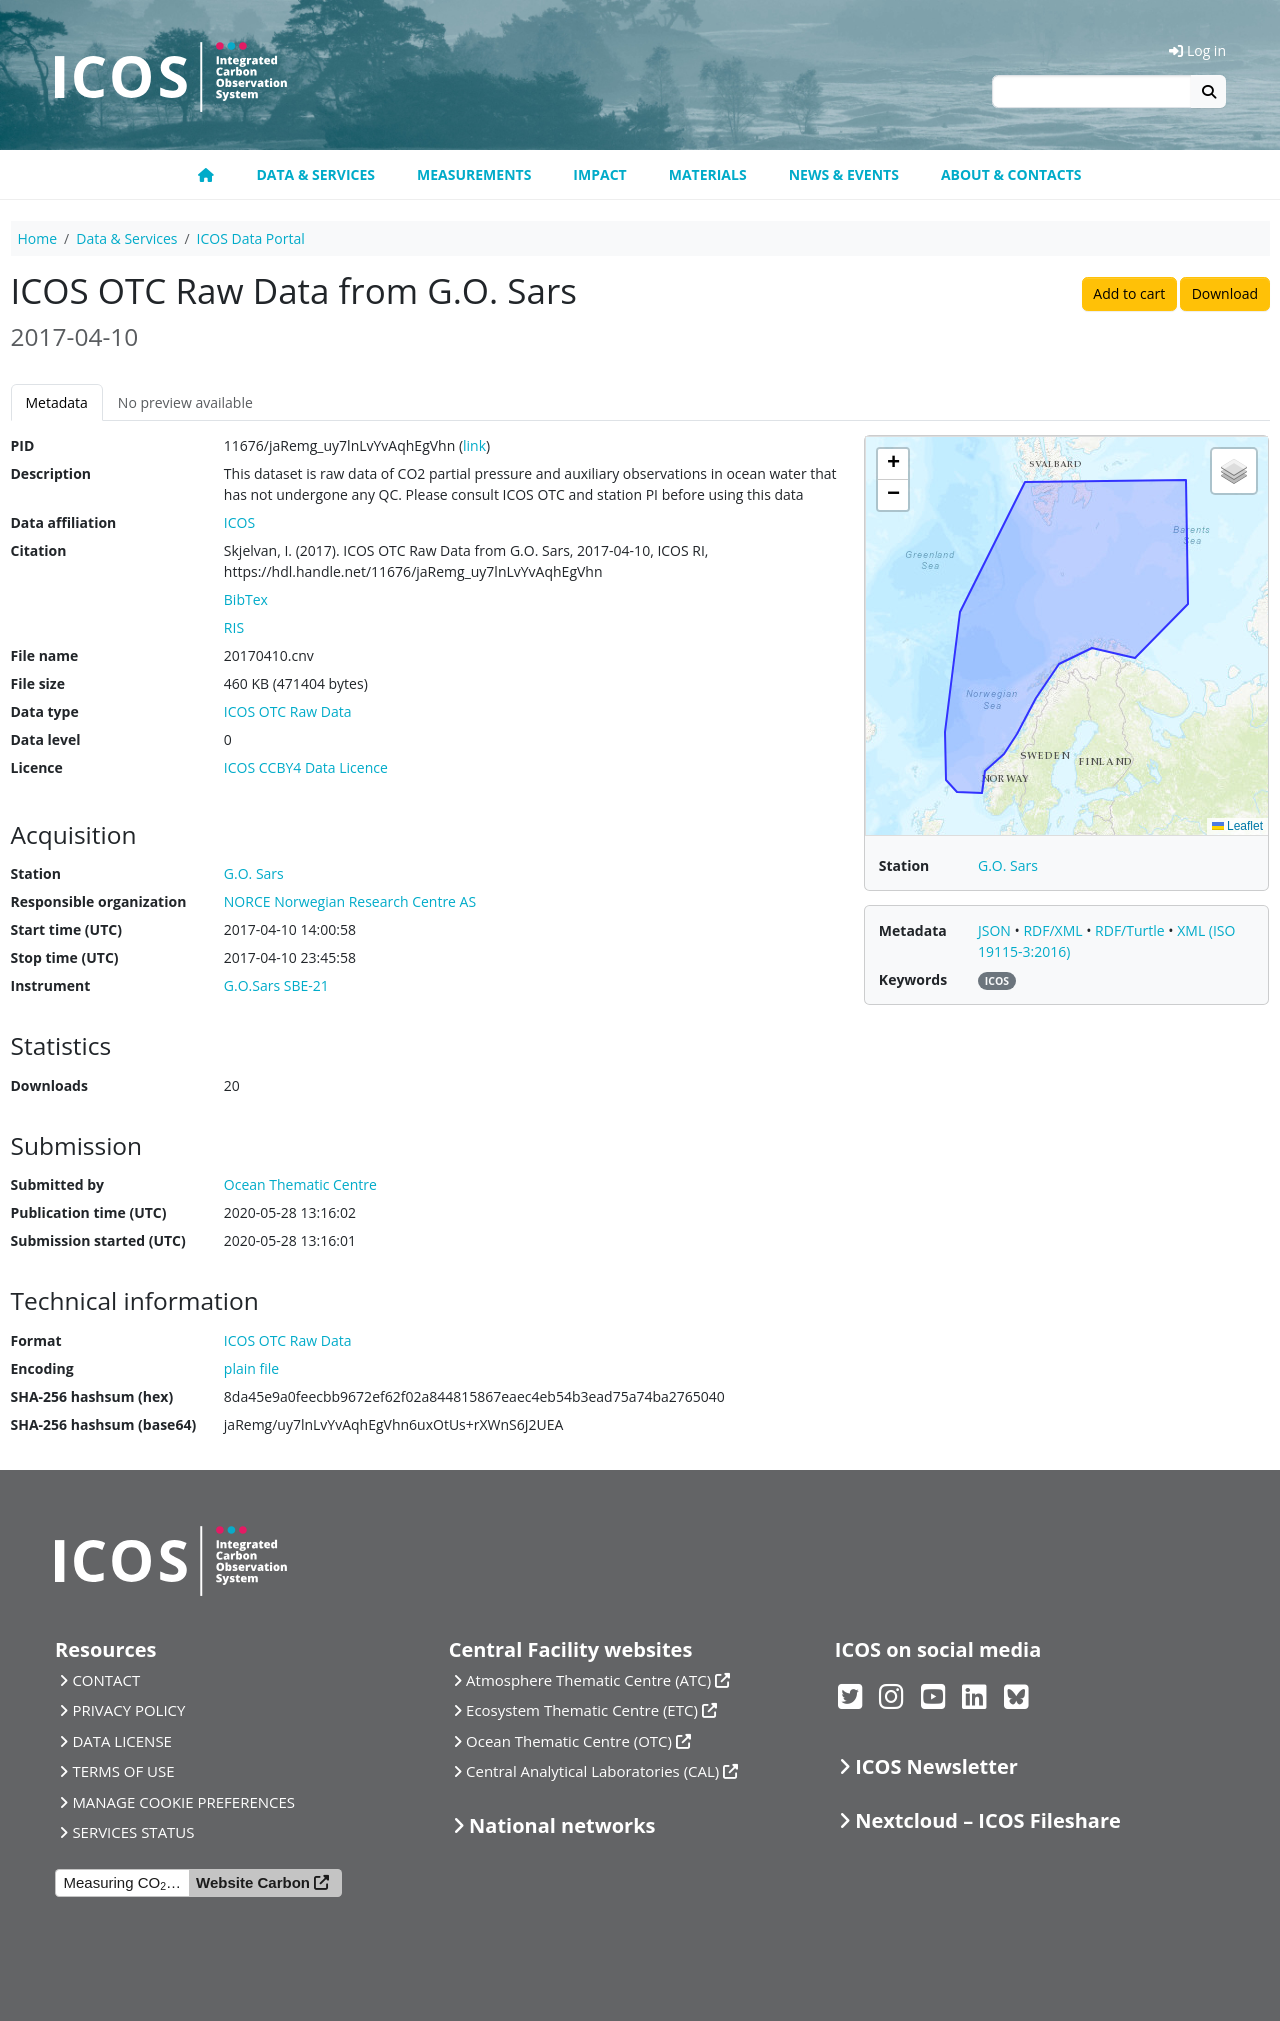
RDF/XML (1054, 930)
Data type (45, 711)
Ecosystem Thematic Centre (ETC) (582, 1710)
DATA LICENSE (122, 1741)
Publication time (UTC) (89, 1212)
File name (45, 655)
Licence (37, 767)
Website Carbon (253, 1882)
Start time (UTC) (66, 929)
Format (36, 1340)
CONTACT (106, 1680)
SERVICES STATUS (133, 1832)
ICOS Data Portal (251, 238)
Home (38, 238)
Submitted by (58, 1184)
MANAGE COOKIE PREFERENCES (183, 1802)
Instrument (51, 985)
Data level (46, 739)
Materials (708, 174)
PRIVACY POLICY (128, 1710)
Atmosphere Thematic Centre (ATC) (588, 1680)
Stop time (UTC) (65, 957)
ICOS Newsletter (936, 1766)
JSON (996, 930)
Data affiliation (64, 522)
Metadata (57, 402)
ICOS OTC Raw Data (288, 711)
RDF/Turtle (1131, 930)
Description (51, 473)
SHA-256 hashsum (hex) (92, 1396)
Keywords (913, 979)
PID (23, 445)
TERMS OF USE (123, 1771)
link (474, 445)
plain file (251, 1368)
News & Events (844, 174)
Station (36, 873)
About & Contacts (1011, 174)
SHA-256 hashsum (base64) (104, 1424)
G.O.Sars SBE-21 (276, 985)
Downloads (49, 1085)
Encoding (42, 1368)
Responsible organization (99, 901)
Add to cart (1129, 293)
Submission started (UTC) (98, 1240)
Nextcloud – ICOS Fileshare (988, 1820)
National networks (562, 1825)
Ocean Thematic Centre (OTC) (569, 1741)
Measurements (474, 174)
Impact (599, 174)
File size (38, 683)
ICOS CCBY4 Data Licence (306, 767)
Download (1225, 293)
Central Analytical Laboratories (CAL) (592, 1771)
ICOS (239, 522)
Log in (1197, 50)
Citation (39, 550)
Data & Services (315, 174)
